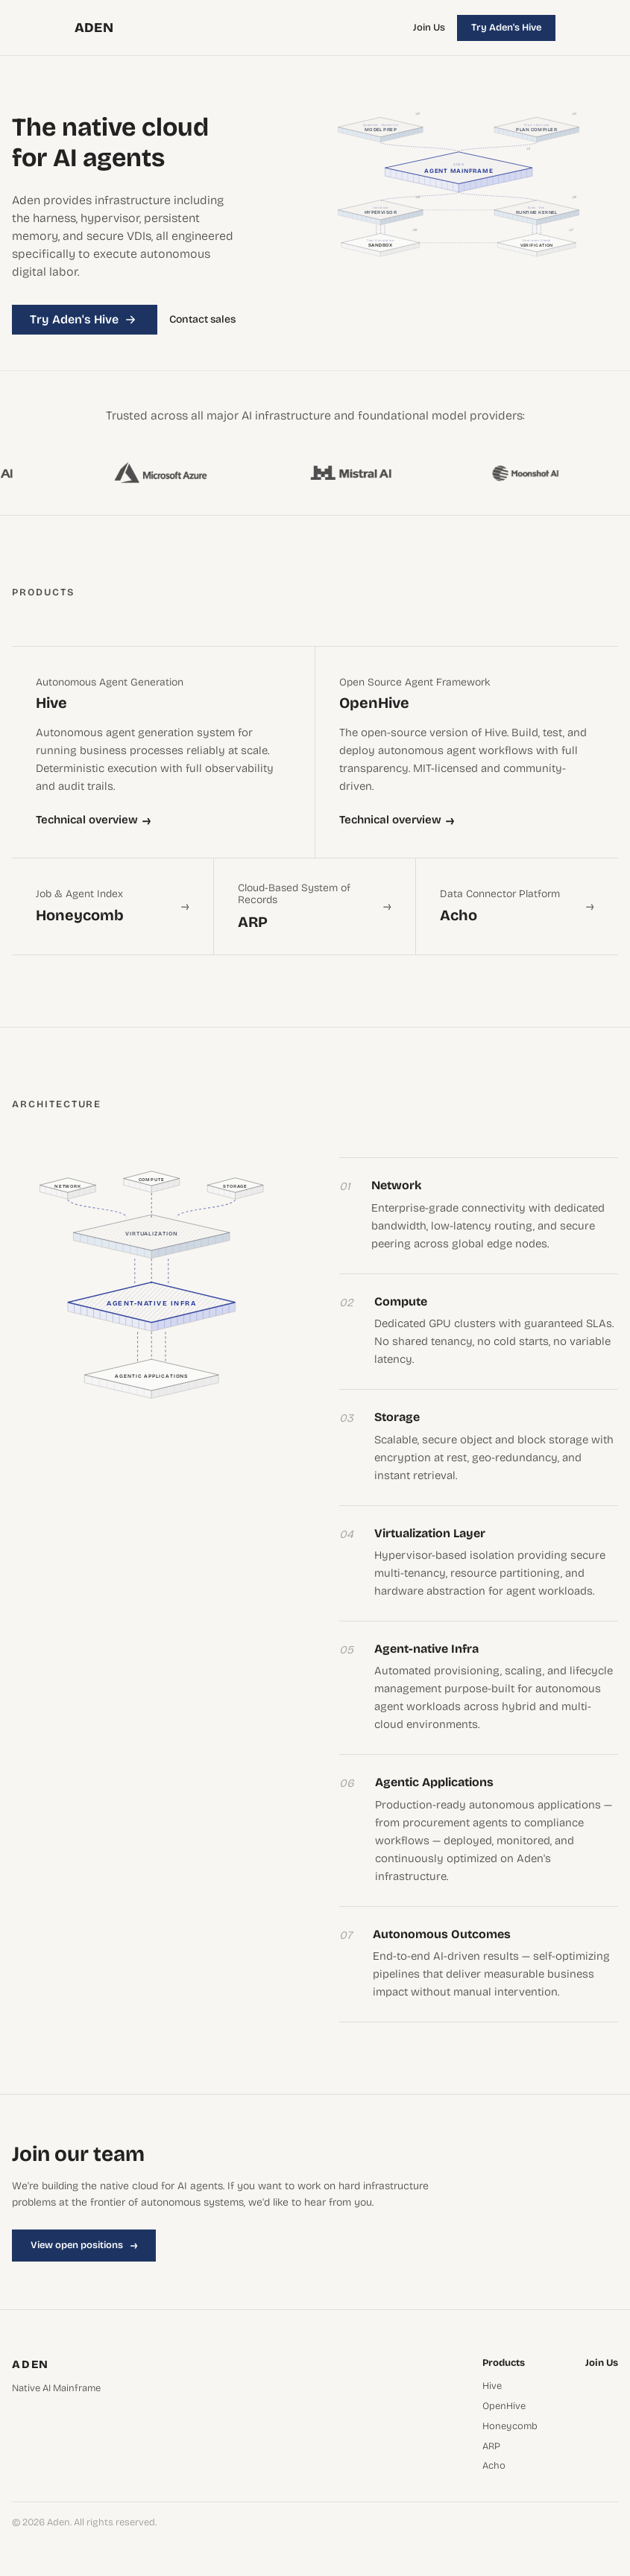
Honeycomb (510, 2426)
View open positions (84, 2245)
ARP (491, 2446)
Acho (493, 2466)
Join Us (429, 28)
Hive (492, 2386)
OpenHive (504, 2406)
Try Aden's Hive (506, 28)
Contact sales (202, 320)
